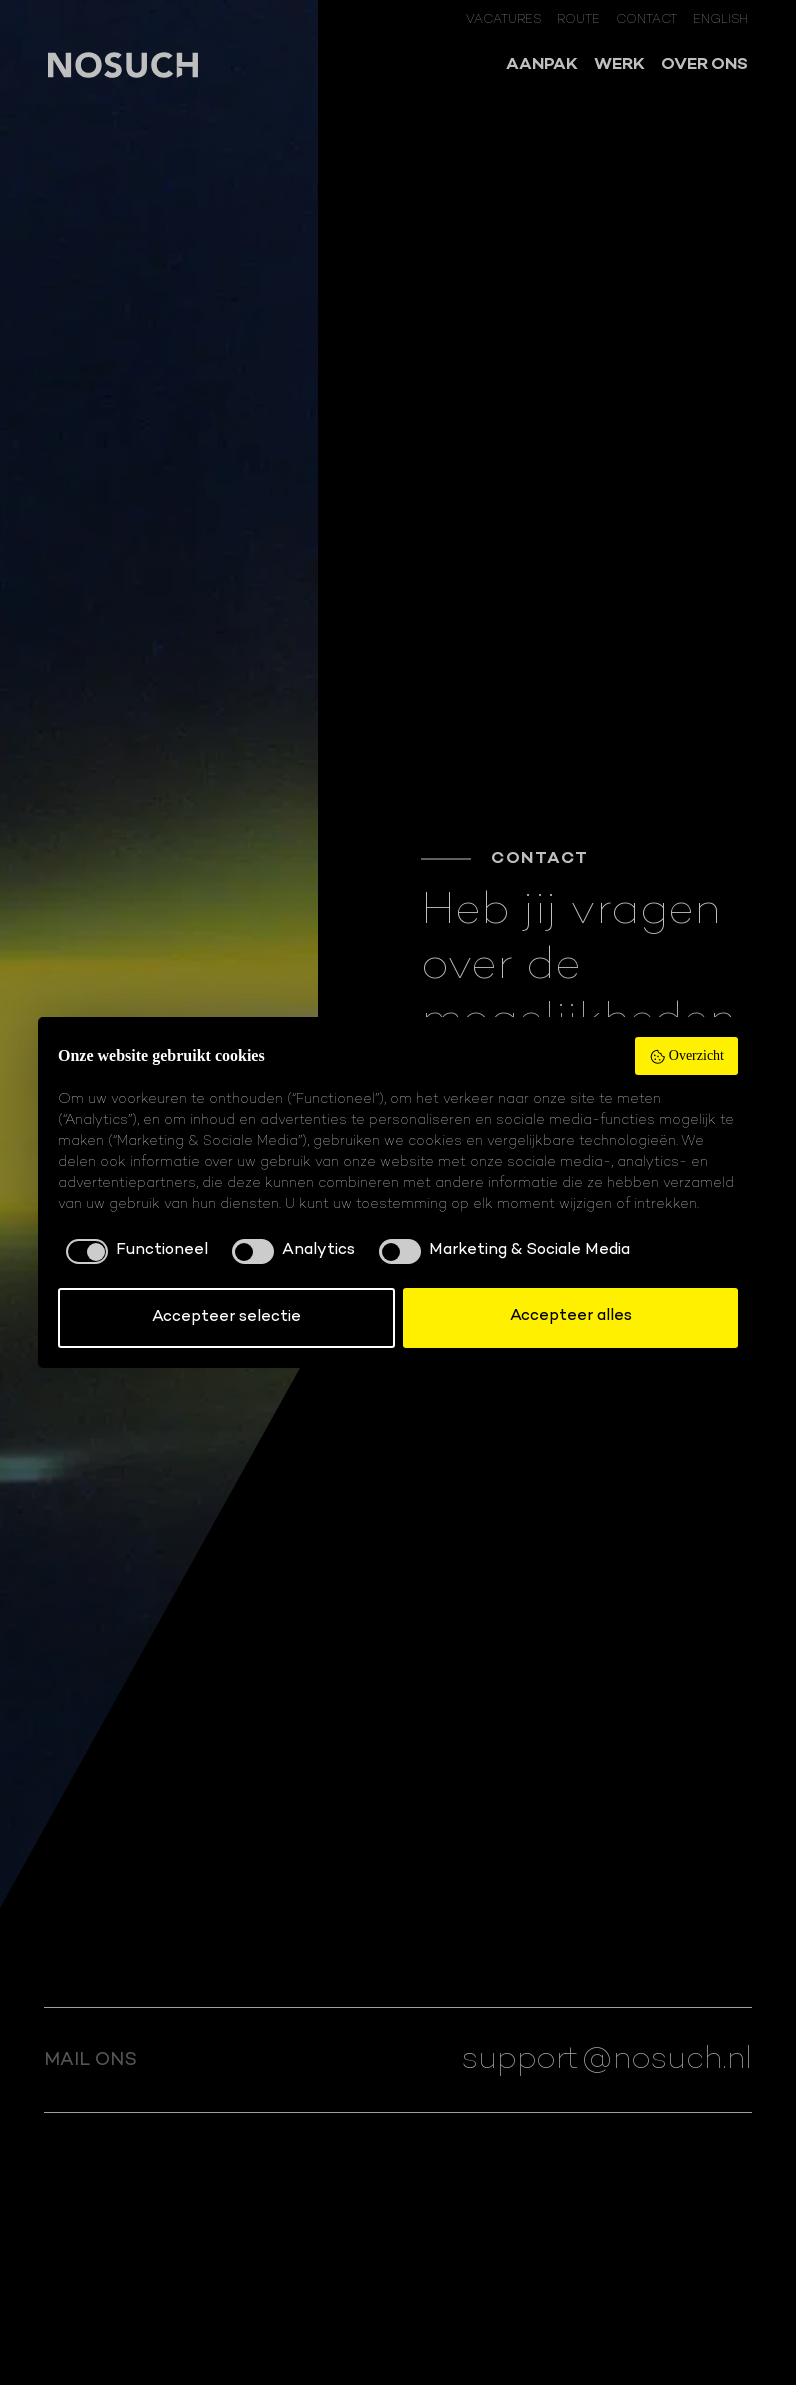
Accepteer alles (571, 1316)
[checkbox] (133, 1251)
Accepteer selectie (226, 1317)
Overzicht (686, 1057)
